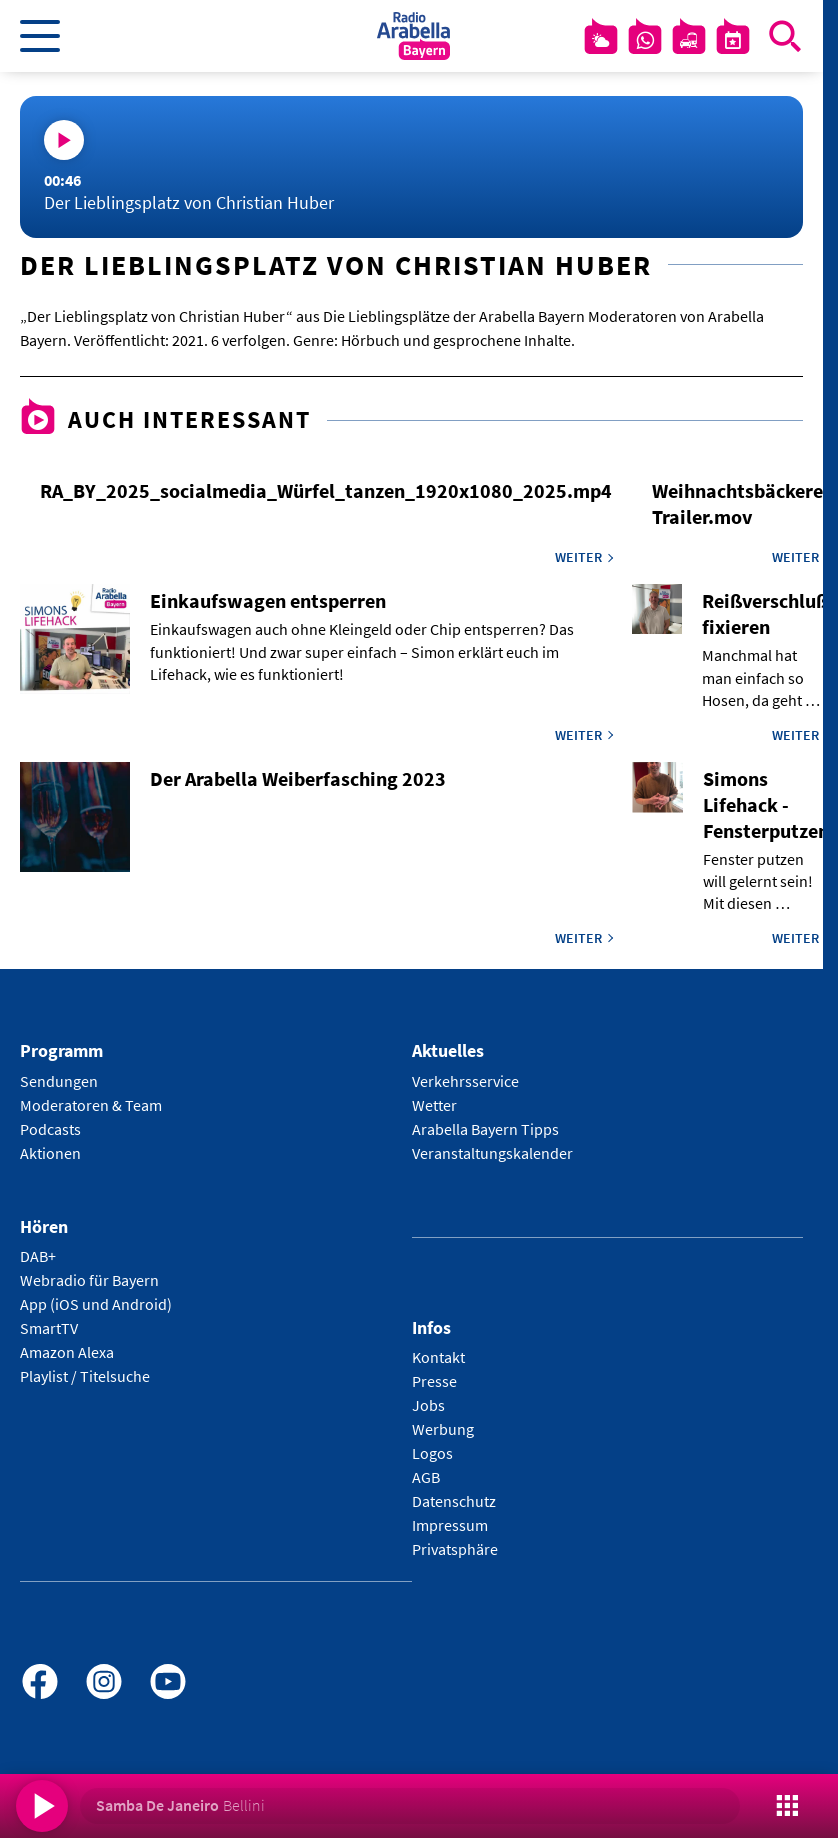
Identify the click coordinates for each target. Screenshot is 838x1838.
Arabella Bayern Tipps (485, 1129)
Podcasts (50, 1129)
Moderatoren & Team (91, 1105)
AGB (426, 1477)
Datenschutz (454, 1501)
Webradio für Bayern (89, 1280)
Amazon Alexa (67, 1352)
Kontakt (438, 1357)
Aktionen (50, 1153)
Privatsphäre (455, 1549)
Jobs (428, 1405)
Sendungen (59, 1081)
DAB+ (38, 1256)
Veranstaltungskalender (492, 1153)
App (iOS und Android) (96, 1304)
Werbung (443, 1429)
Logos (432, 1453)
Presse (434, 1381)
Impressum (450, 1525)
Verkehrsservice (465, 1081)
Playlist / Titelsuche (85, 1376)
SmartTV (49, 1328)
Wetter (434, 1105)
